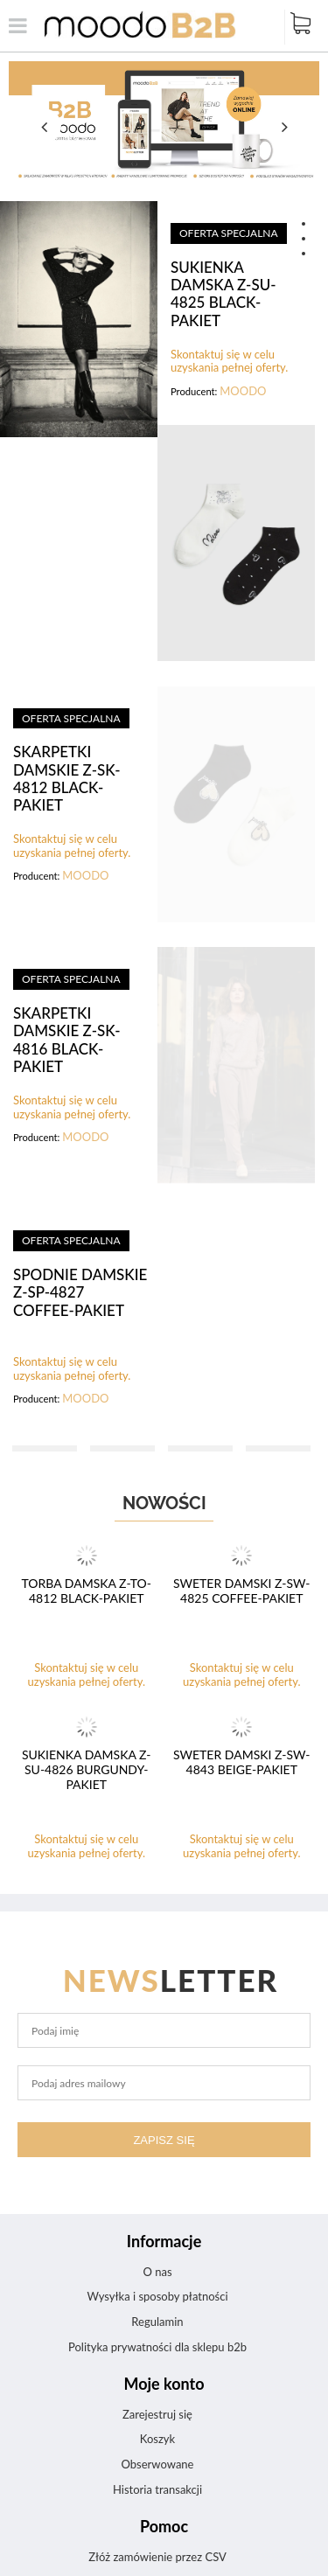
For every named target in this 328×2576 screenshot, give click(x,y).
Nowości (164, 1503)
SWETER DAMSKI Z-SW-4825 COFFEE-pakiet (242, 1591)
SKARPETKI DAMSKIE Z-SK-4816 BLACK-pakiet (67, 1040)
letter (171, 1979)
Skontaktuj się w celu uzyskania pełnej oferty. (229, 361)
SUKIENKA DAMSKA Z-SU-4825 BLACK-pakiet (223, 294)
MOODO (243, 391)
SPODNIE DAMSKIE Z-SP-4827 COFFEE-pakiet (80, 1292)
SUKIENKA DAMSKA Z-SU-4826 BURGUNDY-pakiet (86, 1770)
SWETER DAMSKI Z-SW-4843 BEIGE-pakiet (242, 1762)
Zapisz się (163, 2140)
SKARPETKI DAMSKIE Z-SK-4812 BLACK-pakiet (67, 778)
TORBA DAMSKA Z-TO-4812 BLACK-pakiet (86, 1591)
